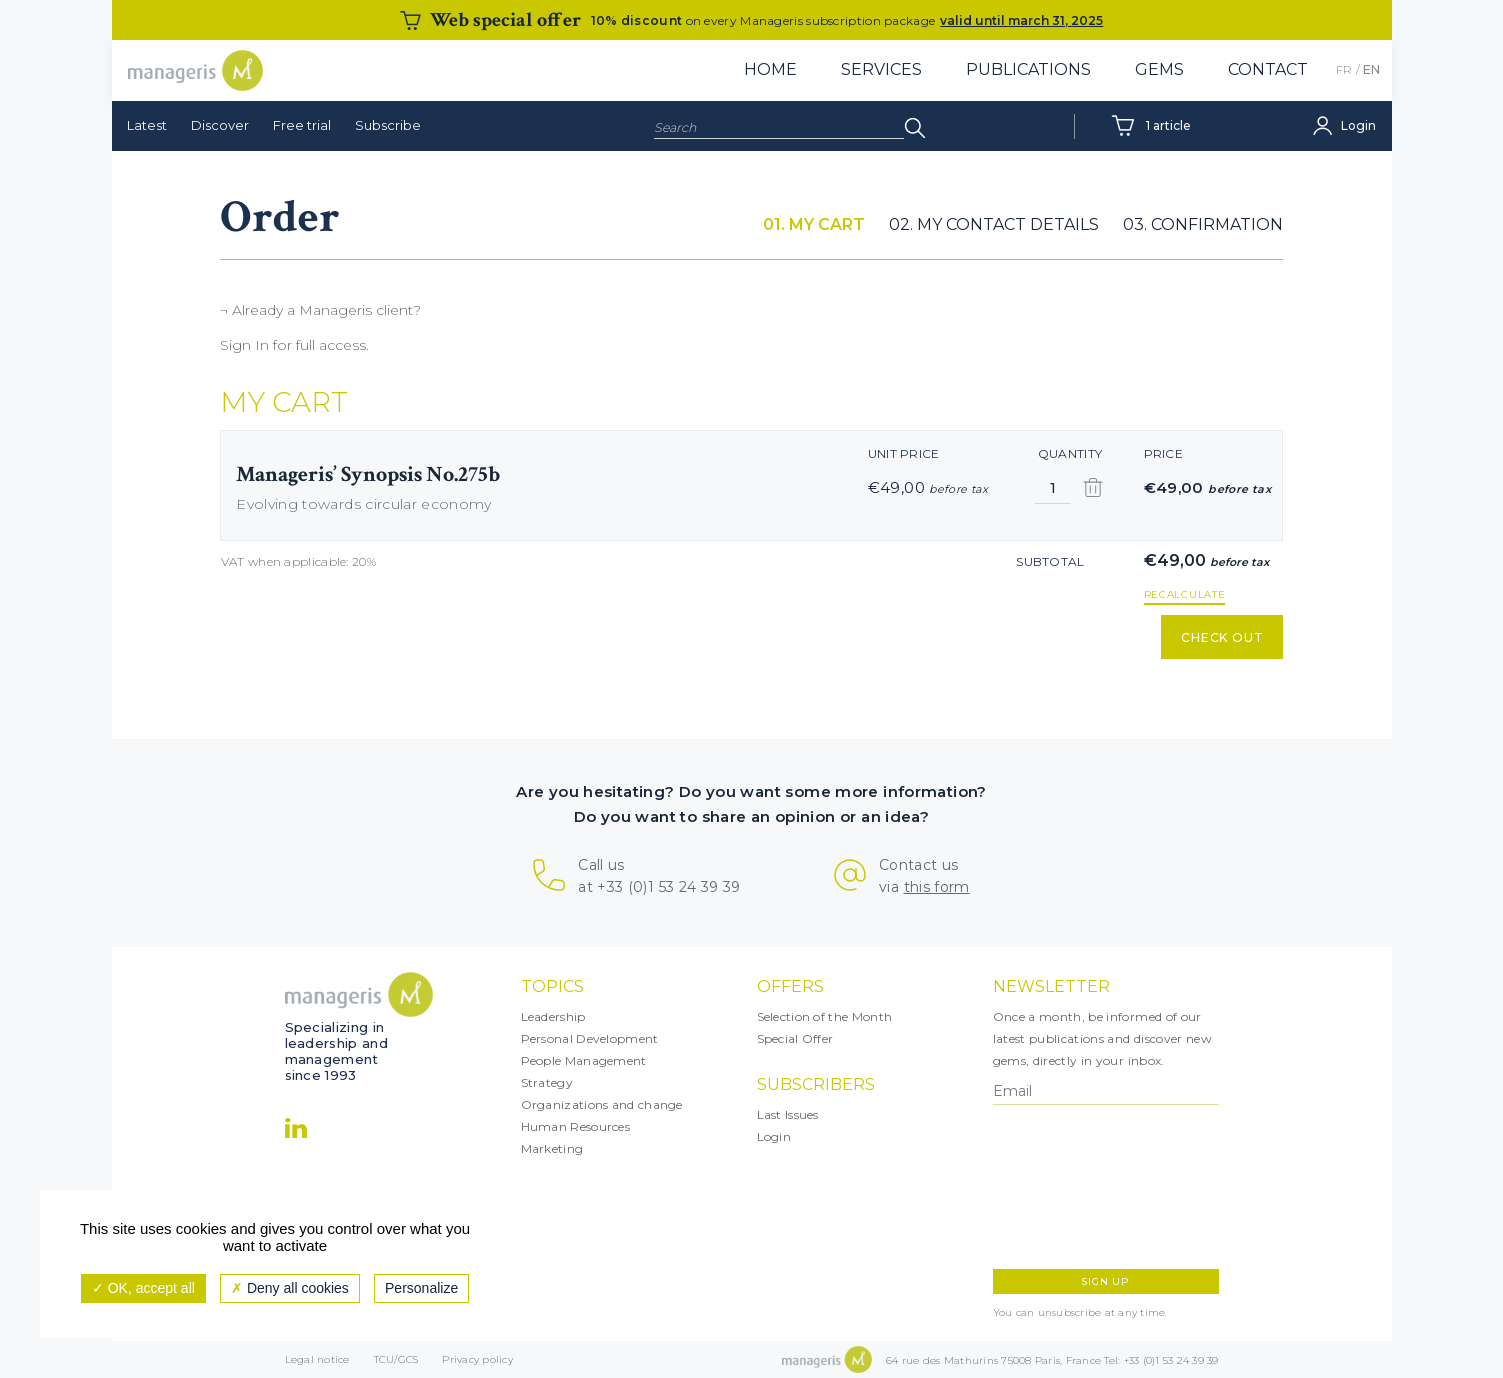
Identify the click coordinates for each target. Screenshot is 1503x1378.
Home (770, 69)
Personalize (421, 1288)
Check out (1222, 637)
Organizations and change (602, 1104)
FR (1344, 69)
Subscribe (388, 125)
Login (774, 1136)
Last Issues (788, 1114)
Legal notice (317, 1359)
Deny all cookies (290, 1288)
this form (937, 887)
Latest (147, 125)
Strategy (547, 1082)
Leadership (553, 1016)
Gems (1159, 69)
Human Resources (576, 1126)
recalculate (1185, 595)
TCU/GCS (396, 1359)
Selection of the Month (825, 1016)
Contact (1268, 69)
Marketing (552, 1148)
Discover (220, 125)
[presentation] (1080, 1187)
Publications (1028, 69)
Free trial (302, 125)
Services (881, 69)
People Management (584, 1060)
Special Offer (795, 1038)
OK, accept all (143, 1288)
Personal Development (590, 1038)
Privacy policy (477, 1359)
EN (1371, 69)
